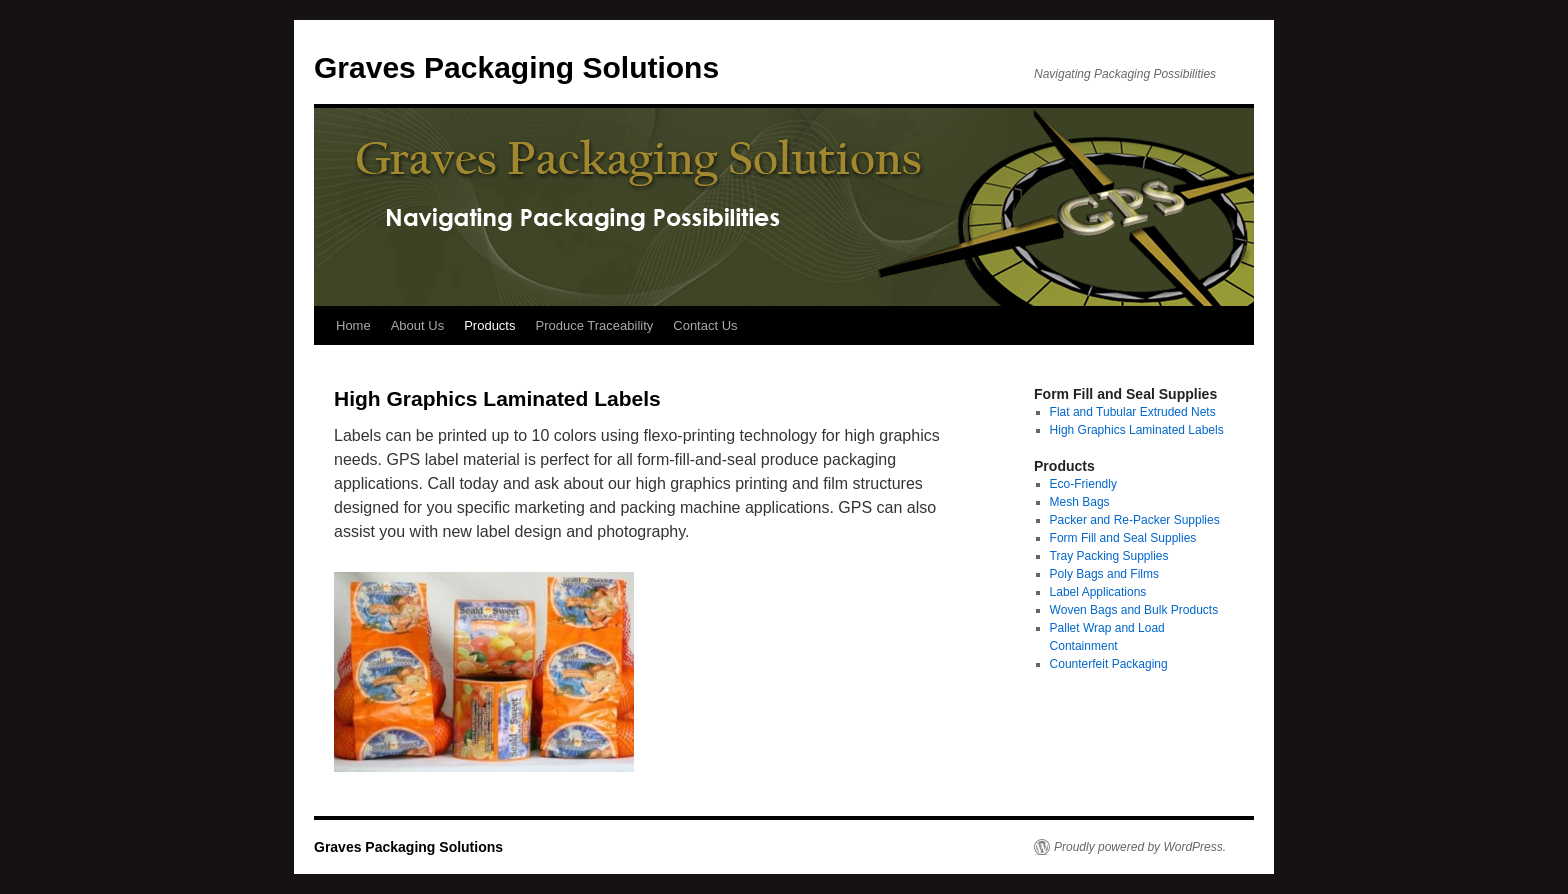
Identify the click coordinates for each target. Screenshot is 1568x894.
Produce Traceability (594, 325)
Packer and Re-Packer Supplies (1135, 520)
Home (353, 325)
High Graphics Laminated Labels (1137, 430)
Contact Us (705, 325)
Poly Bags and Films (1104, 574)
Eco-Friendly (1083, 484)
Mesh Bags (1080, 502)
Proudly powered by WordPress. (1140, 847)
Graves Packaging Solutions (516, 67)
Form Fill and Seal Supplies (1123, 538)
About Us (417, 325)
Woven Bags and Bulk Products (1134, 610)
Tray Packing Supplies (1109, 556)
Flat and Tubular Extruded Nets (1133, 412)
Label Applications (1098, 592)
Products (489, 325)
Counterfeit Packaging (1109, 664)
